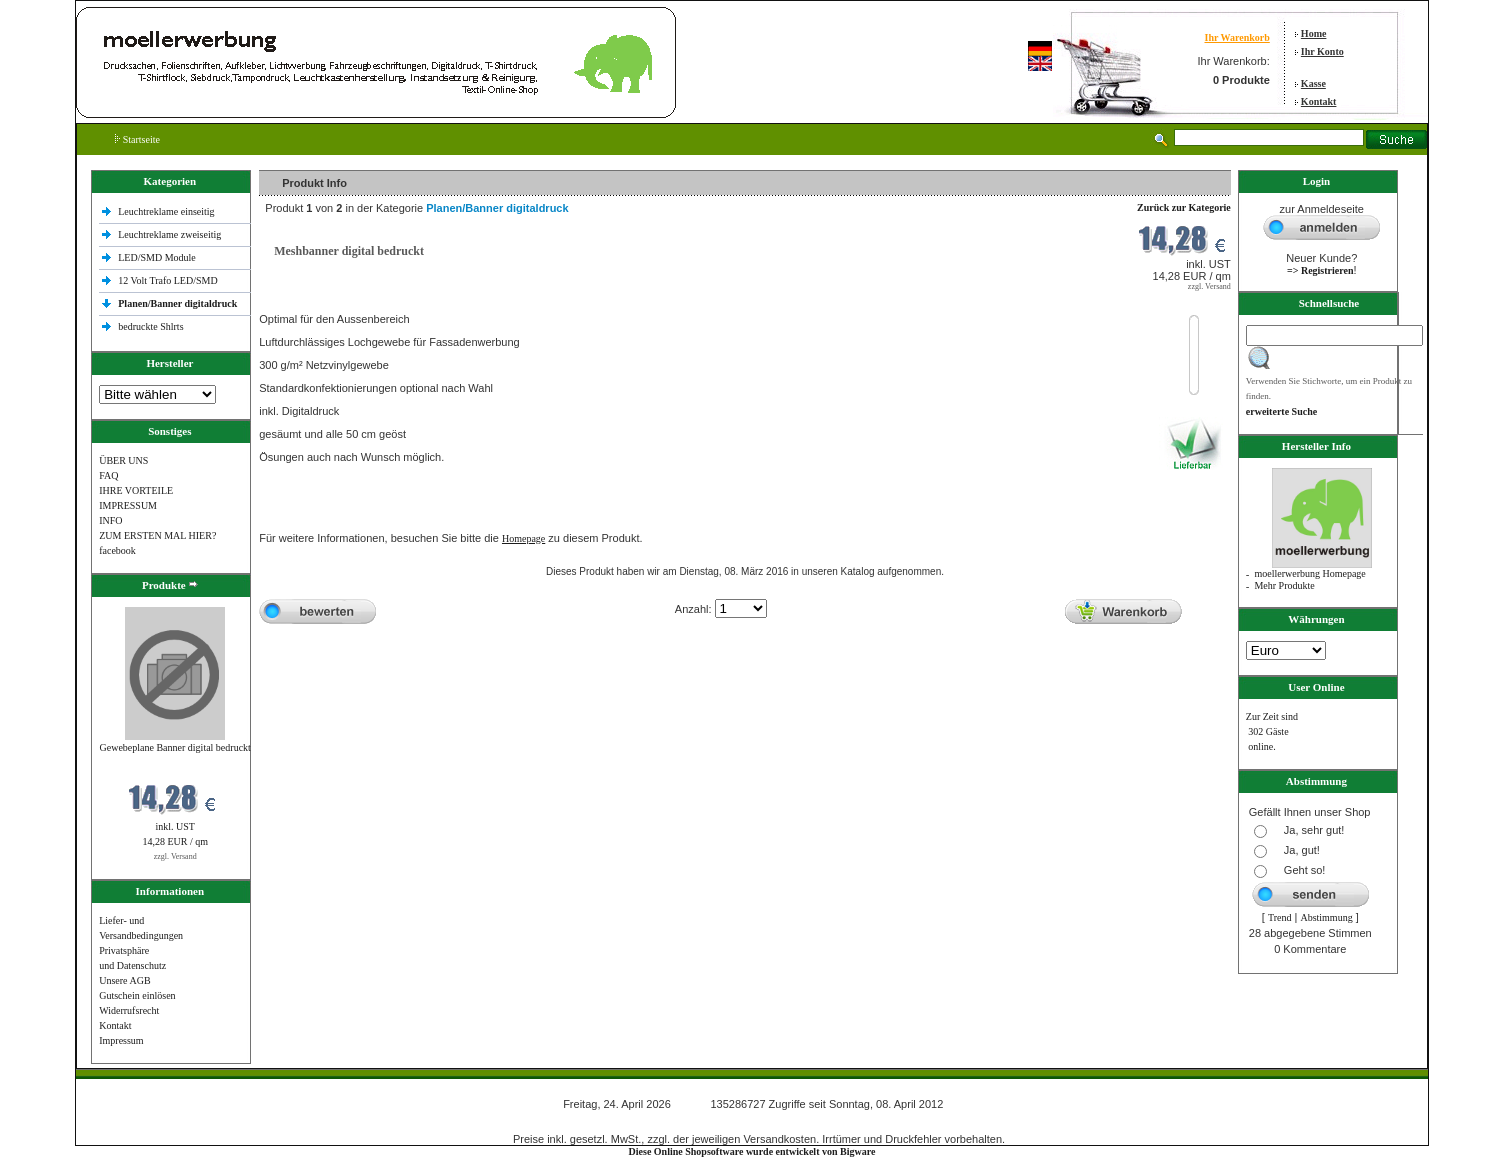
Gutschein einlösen (137, 995)
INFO (110, 520)
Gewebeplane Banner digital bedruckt (175, 747)
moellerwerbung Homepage (1309, 573)
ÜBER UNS (123, 460)
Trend (1280, 917)
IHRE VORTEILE (136, 490)
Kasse (1313, 83)
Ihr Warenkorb (1236, 37)
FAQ (108, 475)
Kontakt (1319, 101)
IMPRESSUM (128, 505)
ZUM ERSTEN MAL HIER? (157, 535)
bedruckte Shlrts (150, 326)
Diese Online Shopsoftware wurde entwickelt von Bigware (752, 1151)
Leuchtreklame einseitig (167, 211)
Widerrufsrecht (129, 1010)
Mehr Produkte (1284, 585)
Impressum (121, 1040)
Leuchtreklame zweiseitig (171, 234)
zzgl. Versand (175, 856)
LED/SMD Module (157, 257)
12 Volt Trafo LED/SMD (167, 280)
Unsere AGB (124, 980)
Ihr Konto (1322, 51)
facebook (117, 550)
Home (1314, 33)
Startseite (137, 139)
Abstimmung (1326, 917)
